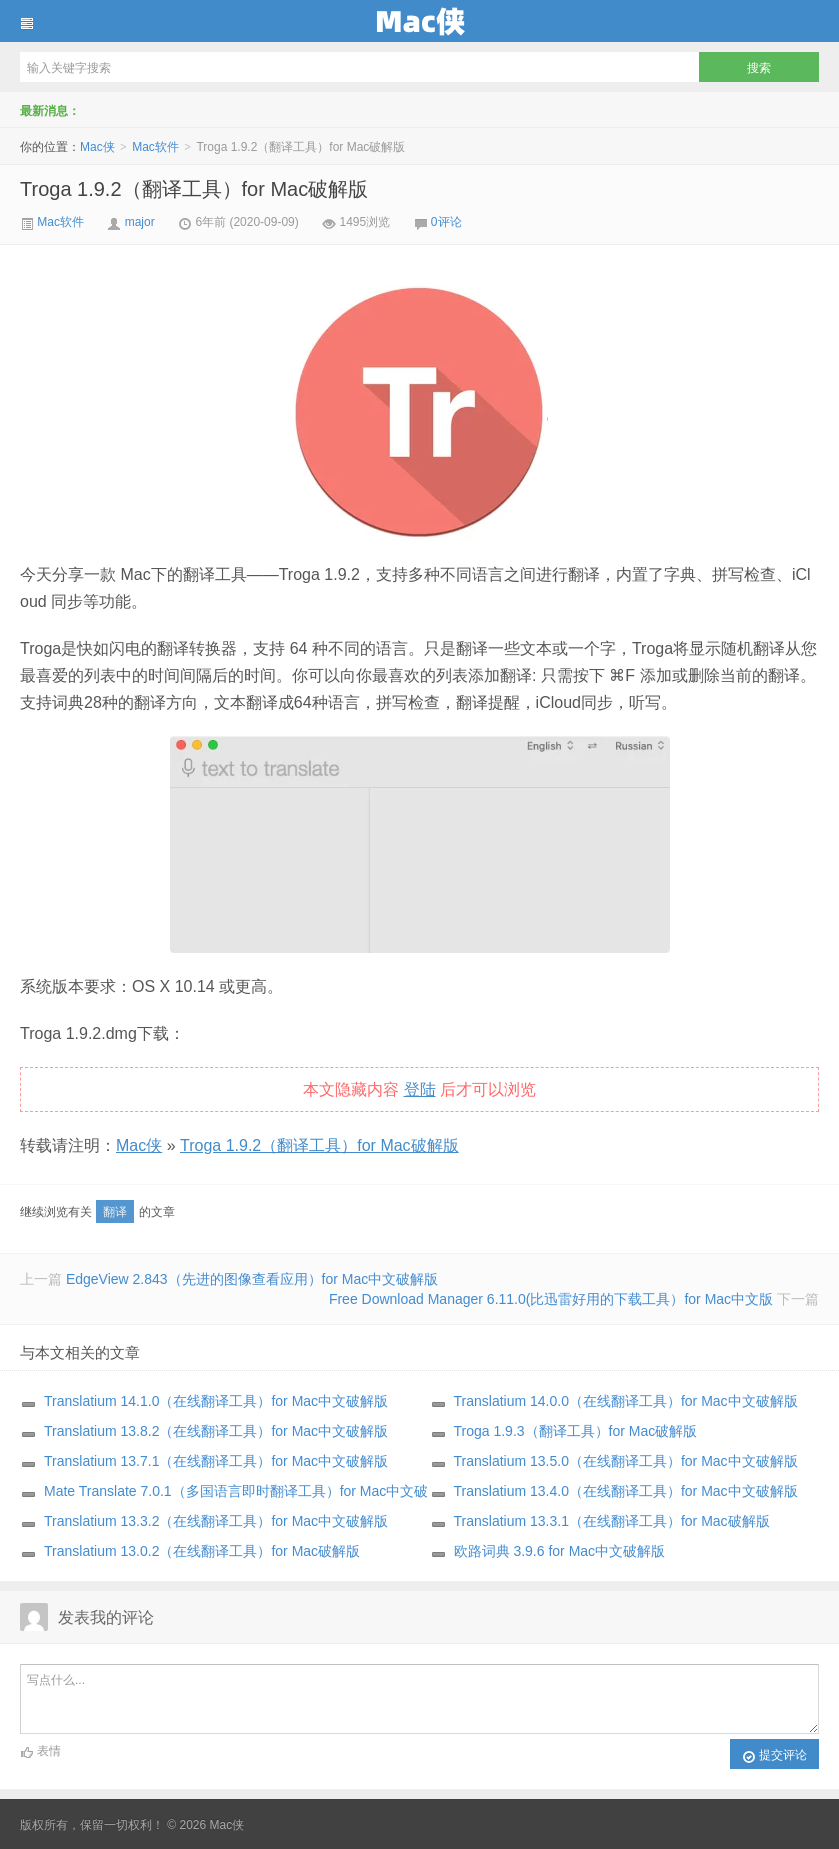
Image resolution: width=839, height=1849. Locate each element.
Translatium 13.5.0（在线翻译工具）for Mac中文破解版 (626, 1461)
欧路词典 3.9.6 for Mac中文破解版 (560, 1551)
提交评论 (774, 1756)
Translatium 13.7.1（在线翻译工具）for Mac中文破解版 (216, 1461)
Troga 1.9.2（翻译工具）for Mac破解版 (194, 189)
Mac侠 (419, 21)
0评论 (446, 222)
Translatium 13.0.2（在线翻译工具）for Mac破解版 (202, 1551)
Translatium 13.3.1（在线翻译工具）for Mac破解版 (612, 1521)
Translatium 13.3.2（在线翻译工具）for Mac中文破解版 (216, 1521)
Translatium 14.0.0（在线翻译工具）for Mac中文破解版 (626, 1401)
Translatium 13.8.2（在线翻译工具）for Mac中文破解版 (216, 1431)
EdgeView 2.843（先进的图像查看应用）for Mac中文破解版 (252, 1279)
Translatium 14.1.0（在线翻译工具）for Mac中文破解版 (216, 1401)
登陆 (420, 1089)
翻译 (115, 1212)
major (140, 222)
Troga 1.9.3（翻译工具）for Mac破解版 (576, 1431)
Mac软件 (155, 147)
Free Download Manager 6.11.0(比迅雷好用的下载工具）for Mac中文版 (551, 1299)
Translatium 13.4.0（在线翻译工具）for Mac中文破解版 (626, 1491)
